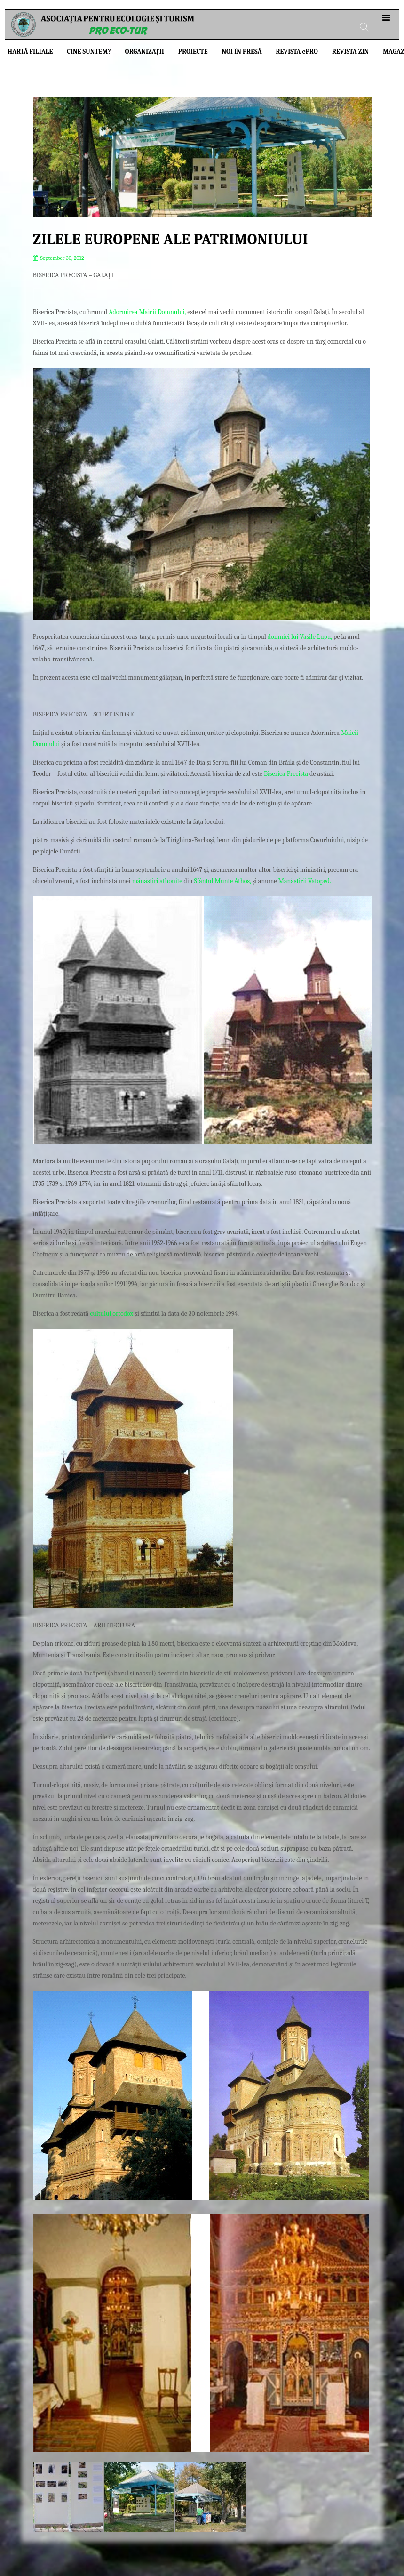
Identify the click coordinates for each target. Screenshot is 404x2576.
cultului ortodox (111, 1314)
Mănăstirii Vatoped (304, 881)
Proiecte (193, 52)
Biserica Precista (286, 774)
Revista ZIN (350, 52)
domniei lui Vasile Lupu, (300, 637)
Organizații (144, 52)
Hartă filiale (30, 52)
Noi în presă (241, 52)
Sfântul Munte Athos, (222, 881)
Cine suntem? (89, 52)
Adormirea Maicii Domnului (147, 312)
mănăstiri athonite (157, 881)
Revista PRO (297, 52)
